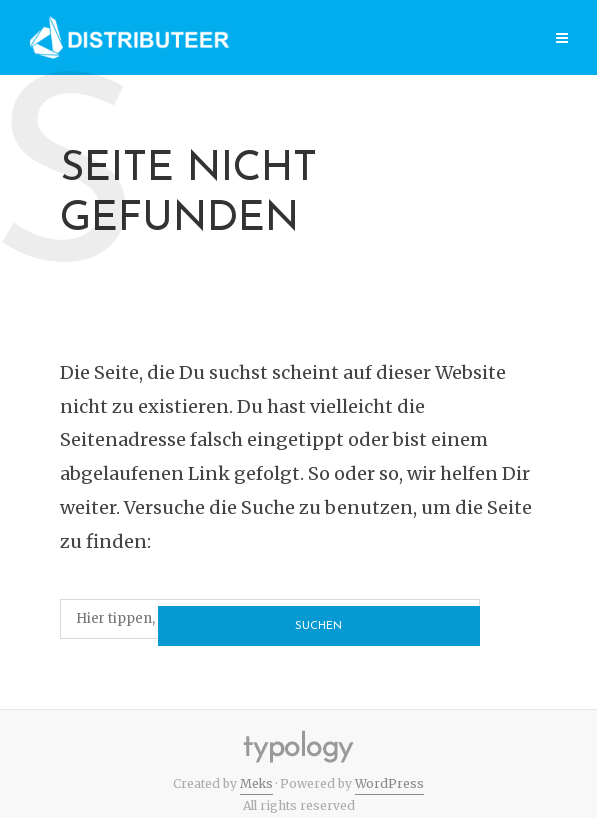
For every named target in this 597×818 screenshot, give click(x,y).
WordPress (389, 783)
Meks (256, 783)
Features (494, 39)
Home (185, 39)
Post (315, 39)
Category (397, 39)
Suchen (429, 619)
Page (252, 39)
